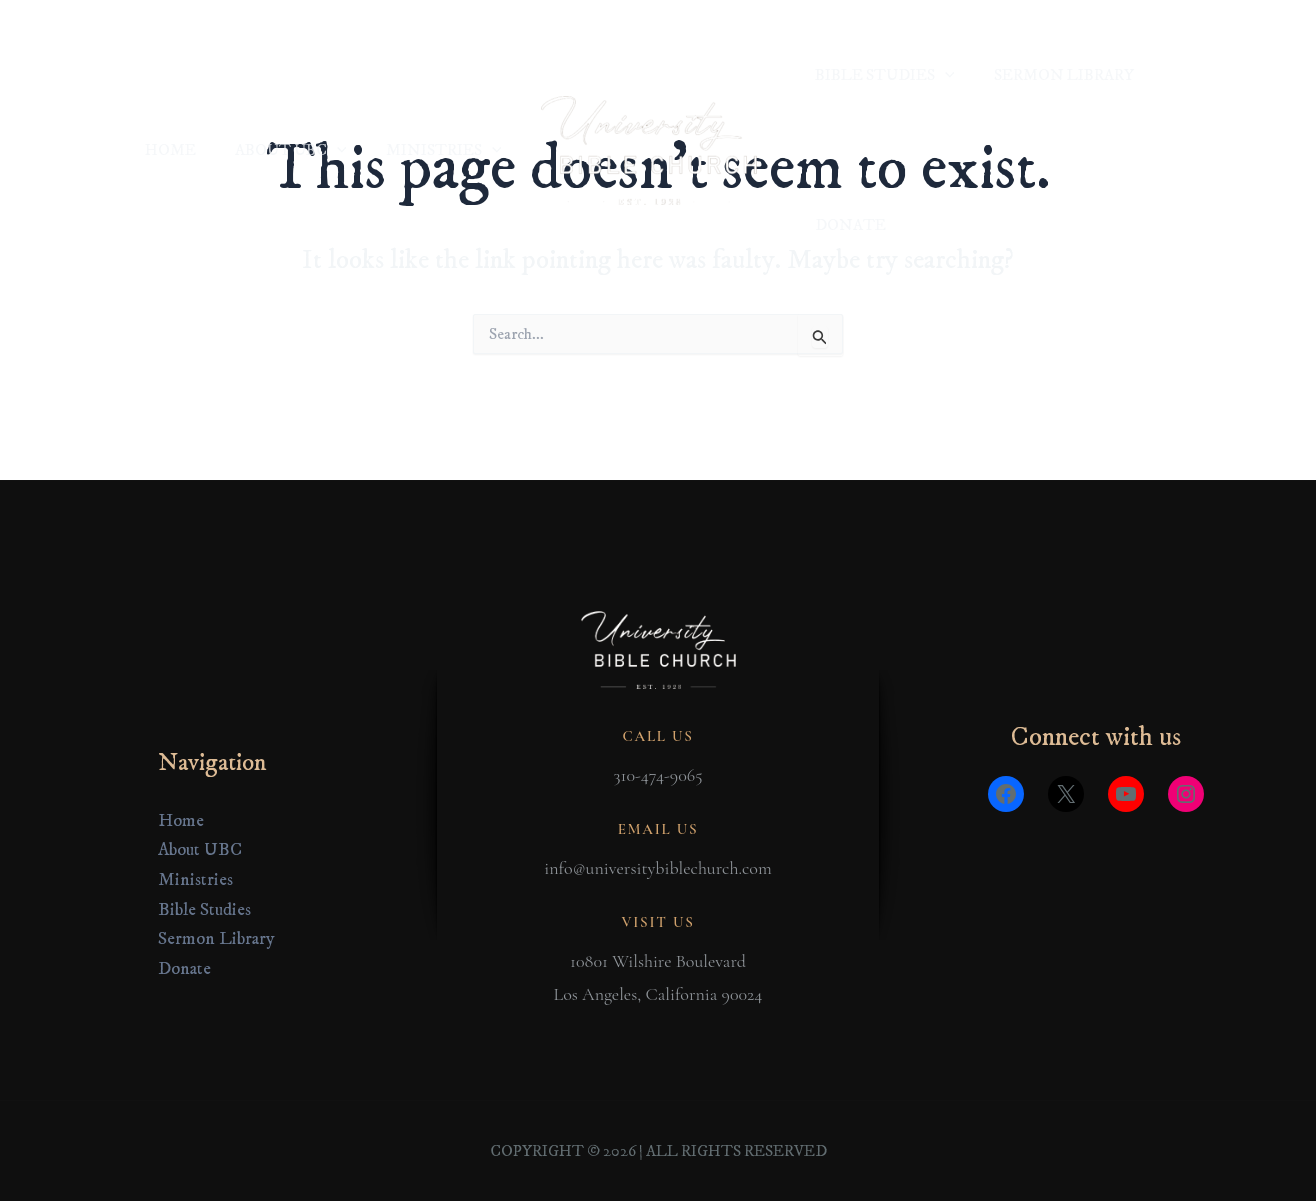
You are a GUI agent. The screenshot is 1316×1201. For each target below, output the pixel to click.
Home (181, 821)
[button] (348, 75)
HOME (188, 75)
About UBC (200, 851)
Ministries (195, 880)
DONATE (1190, 75)
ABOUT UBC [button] (302, 75)
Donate (184, 969)
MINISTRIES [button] (447, 75)
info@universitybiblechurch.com (657, 868)
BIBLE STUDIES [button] (881, 75)
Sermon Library (217, 940)
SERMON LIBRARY (1053, 75)
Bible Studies (204, 910)
